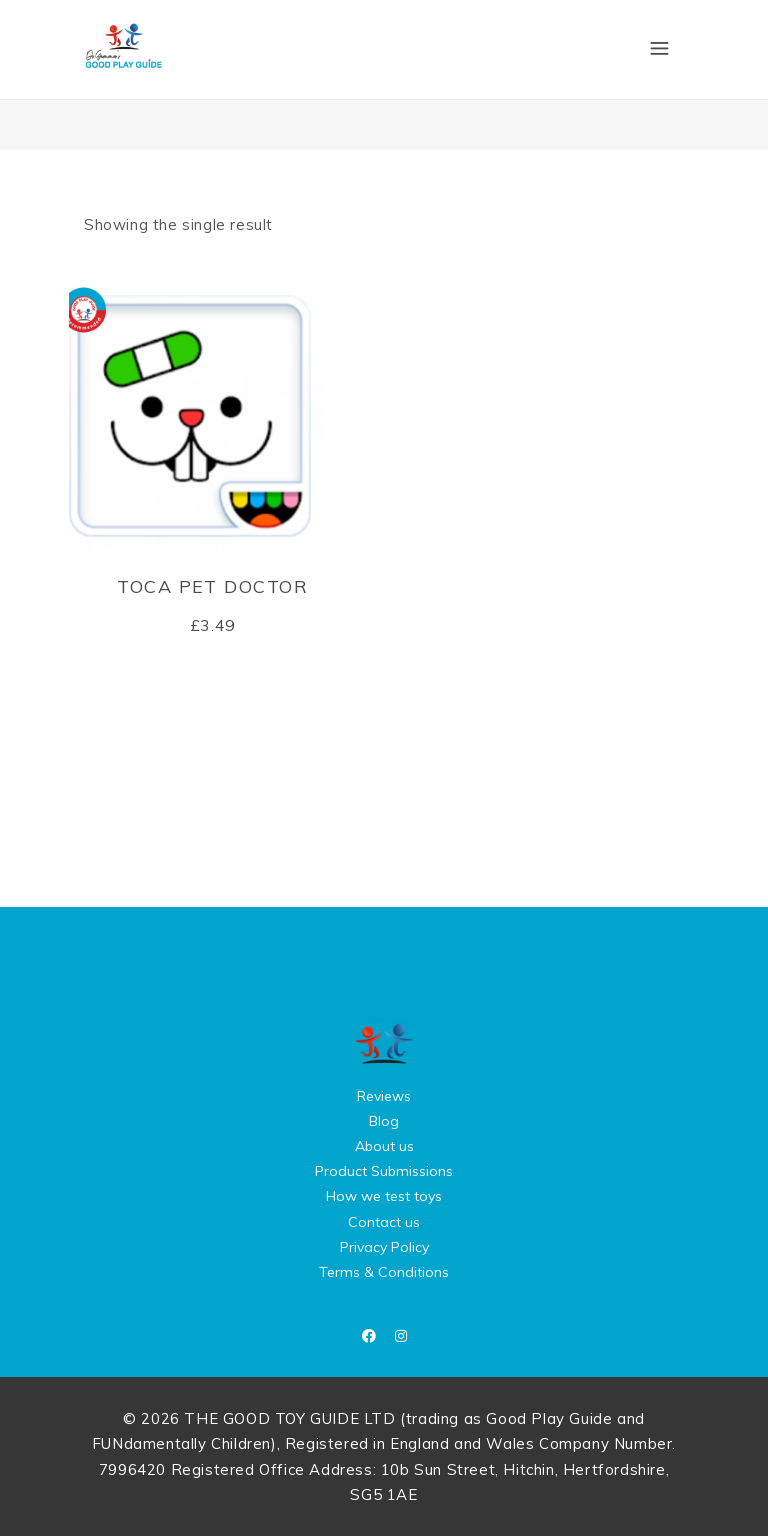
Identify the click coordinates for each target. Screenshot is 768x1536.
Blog (384, 1121)
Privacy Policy (384, 1247)
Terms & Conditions (384, 1272)
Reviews (384, 1096)
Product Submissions (384, 1171)
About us (384, 1146)
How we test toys (384, 1196)
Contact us (384, 1222)
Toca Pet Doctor (212, 586)
